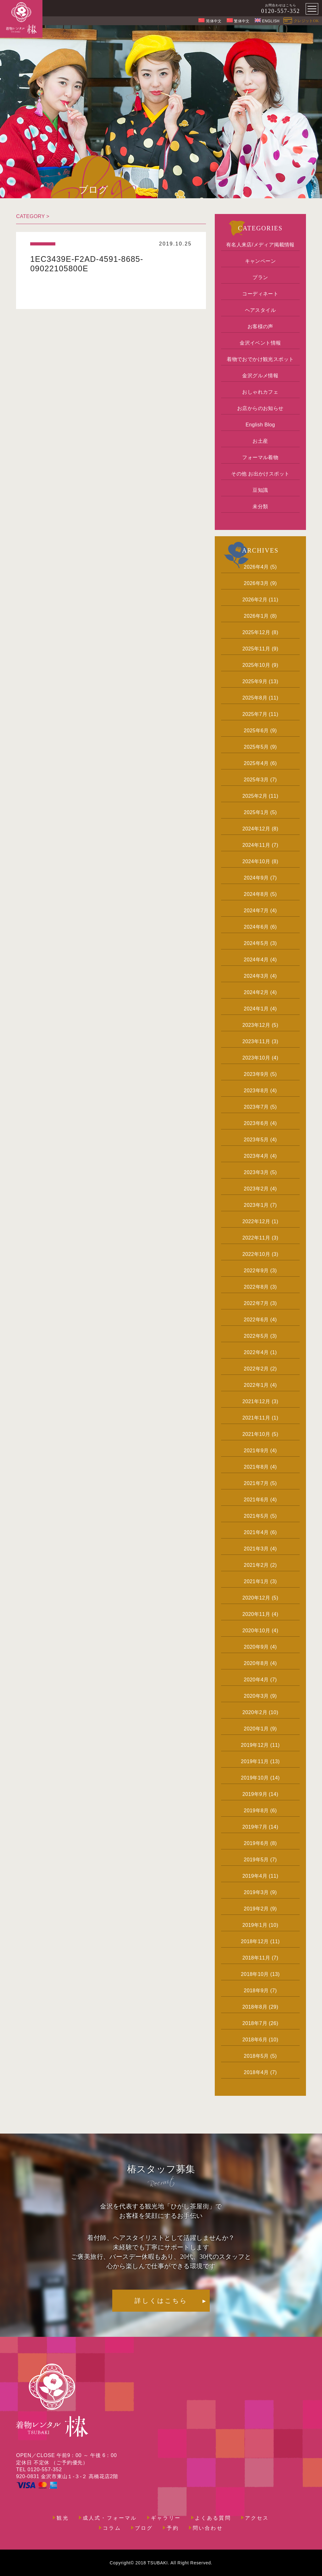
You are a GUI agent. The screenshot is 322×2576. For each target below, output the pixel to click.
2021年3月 (256, 1548)
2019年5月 (256, 1859)
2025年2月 (254, 796)
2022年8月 (256, 1287)
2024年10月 (256, 861)
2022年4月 (256, 1352)
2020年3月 (256, 1696)
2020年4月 (256, 1679)
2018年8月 (254, 2007)
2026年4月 (256, 567)
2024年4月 (256, 959)
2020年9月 (256, 1647)
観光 (63, 2518)
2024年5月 (256, 943)
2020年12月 (256, 1597)
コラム (112, 2528)
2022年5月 (256, 1336)
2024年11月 (256, 845)
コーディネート (260, 293)
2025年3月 (256, 779)
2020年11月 (256, 1614)
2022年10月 (256, 1254)
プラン (260, 277)
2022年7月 (256, 1303)
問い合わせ (208, 2528)
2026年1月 (256, 616)
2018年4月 (256, 2072)
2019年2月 (256, 1908)
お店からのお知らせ (260, 408)
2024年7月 (256, 910)
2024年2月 (256, 992)
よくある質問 (213, 2518)
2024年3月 (256, 976)
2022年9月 (256, 1270)
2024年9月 (256, 877)
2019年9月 (254, 1794)
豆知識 (260, 490)
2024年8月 (256, 894)
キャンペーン (260, 261)
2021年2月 (256, 1565)
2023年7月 (256, 1107)
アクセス (257, 2518)
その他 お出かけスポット (260, 473)
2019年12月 (255, 1745)
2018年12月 (255, 1941)
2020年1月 (256, 1728)
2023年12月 (256, 1025)
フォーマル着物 (260, 457)
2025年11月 (256, 648)
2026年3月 (256, 583)
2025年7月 (254, 714)
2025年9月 (254, 681)
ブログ (144, 2528)
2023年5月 (256, 1139)
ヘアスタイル (260, 310)
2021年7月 (256, 1483)
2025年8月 (254, 697)
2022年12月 (256, 1221)
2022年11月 (256, 1237)
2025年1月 (256, 812)
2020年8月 (256, 1663)
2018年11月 (256, 1957)
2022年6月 (256, 1319)
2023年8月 (256, 1090)
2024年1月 (256, 1008)
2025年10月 (256, 665)
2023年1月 (256, 1205)
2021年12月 (256, 1401)
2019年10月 (255, 1777)
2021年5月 (256, 1516)
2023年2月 (256, 1188)
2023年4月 (256, 1156)
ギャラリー (166, 2518)
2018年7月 (254, 2023)
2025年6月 (256, 730)
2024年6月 (256, 927)
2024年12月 (256, 828)
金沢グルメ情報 (260, 375)
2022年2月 (256, 1368)
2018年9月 (256, 1990)
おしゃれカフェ (260, 392)
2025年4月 (256, 763)
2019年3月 (256, 1892)
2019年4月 (254, 1876)
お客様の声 (260, 326)
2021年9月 (256, 1450)
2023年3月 (256, 1172)
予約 (173, 2528)
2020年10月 (256, 1630)
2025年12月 (256, 632)
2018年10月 (255, 1974)
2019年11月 (255, 1761)
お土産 (260, 441)
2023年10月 (256, 1057)
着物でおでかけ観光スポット (260, 359)
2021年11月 (256, 1417)
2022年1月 (256, 1385)
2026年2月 (254, 599)
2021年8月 (256, 1467)
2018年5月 (256, 2056)
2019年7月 (254, 1827)
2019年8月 (256, 1810)
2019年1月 (254, 1925)
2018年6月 (254, 2039)
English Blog (260, 424)
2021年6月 (256, 1499)
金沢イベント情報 (260, 343)
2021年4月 (256, 1532)
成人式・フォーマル (110, 2518)
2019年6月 (256, 1843)
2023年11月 (256, 1041)
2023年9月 (256, 1074)
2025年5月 (256, 747)
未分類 (260, 506)
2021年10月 (256, 1434)
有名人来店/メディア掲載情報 (260, 244)
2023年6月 (256, 1123)
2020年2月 (254, 1712)
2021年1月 (256, 1581)
